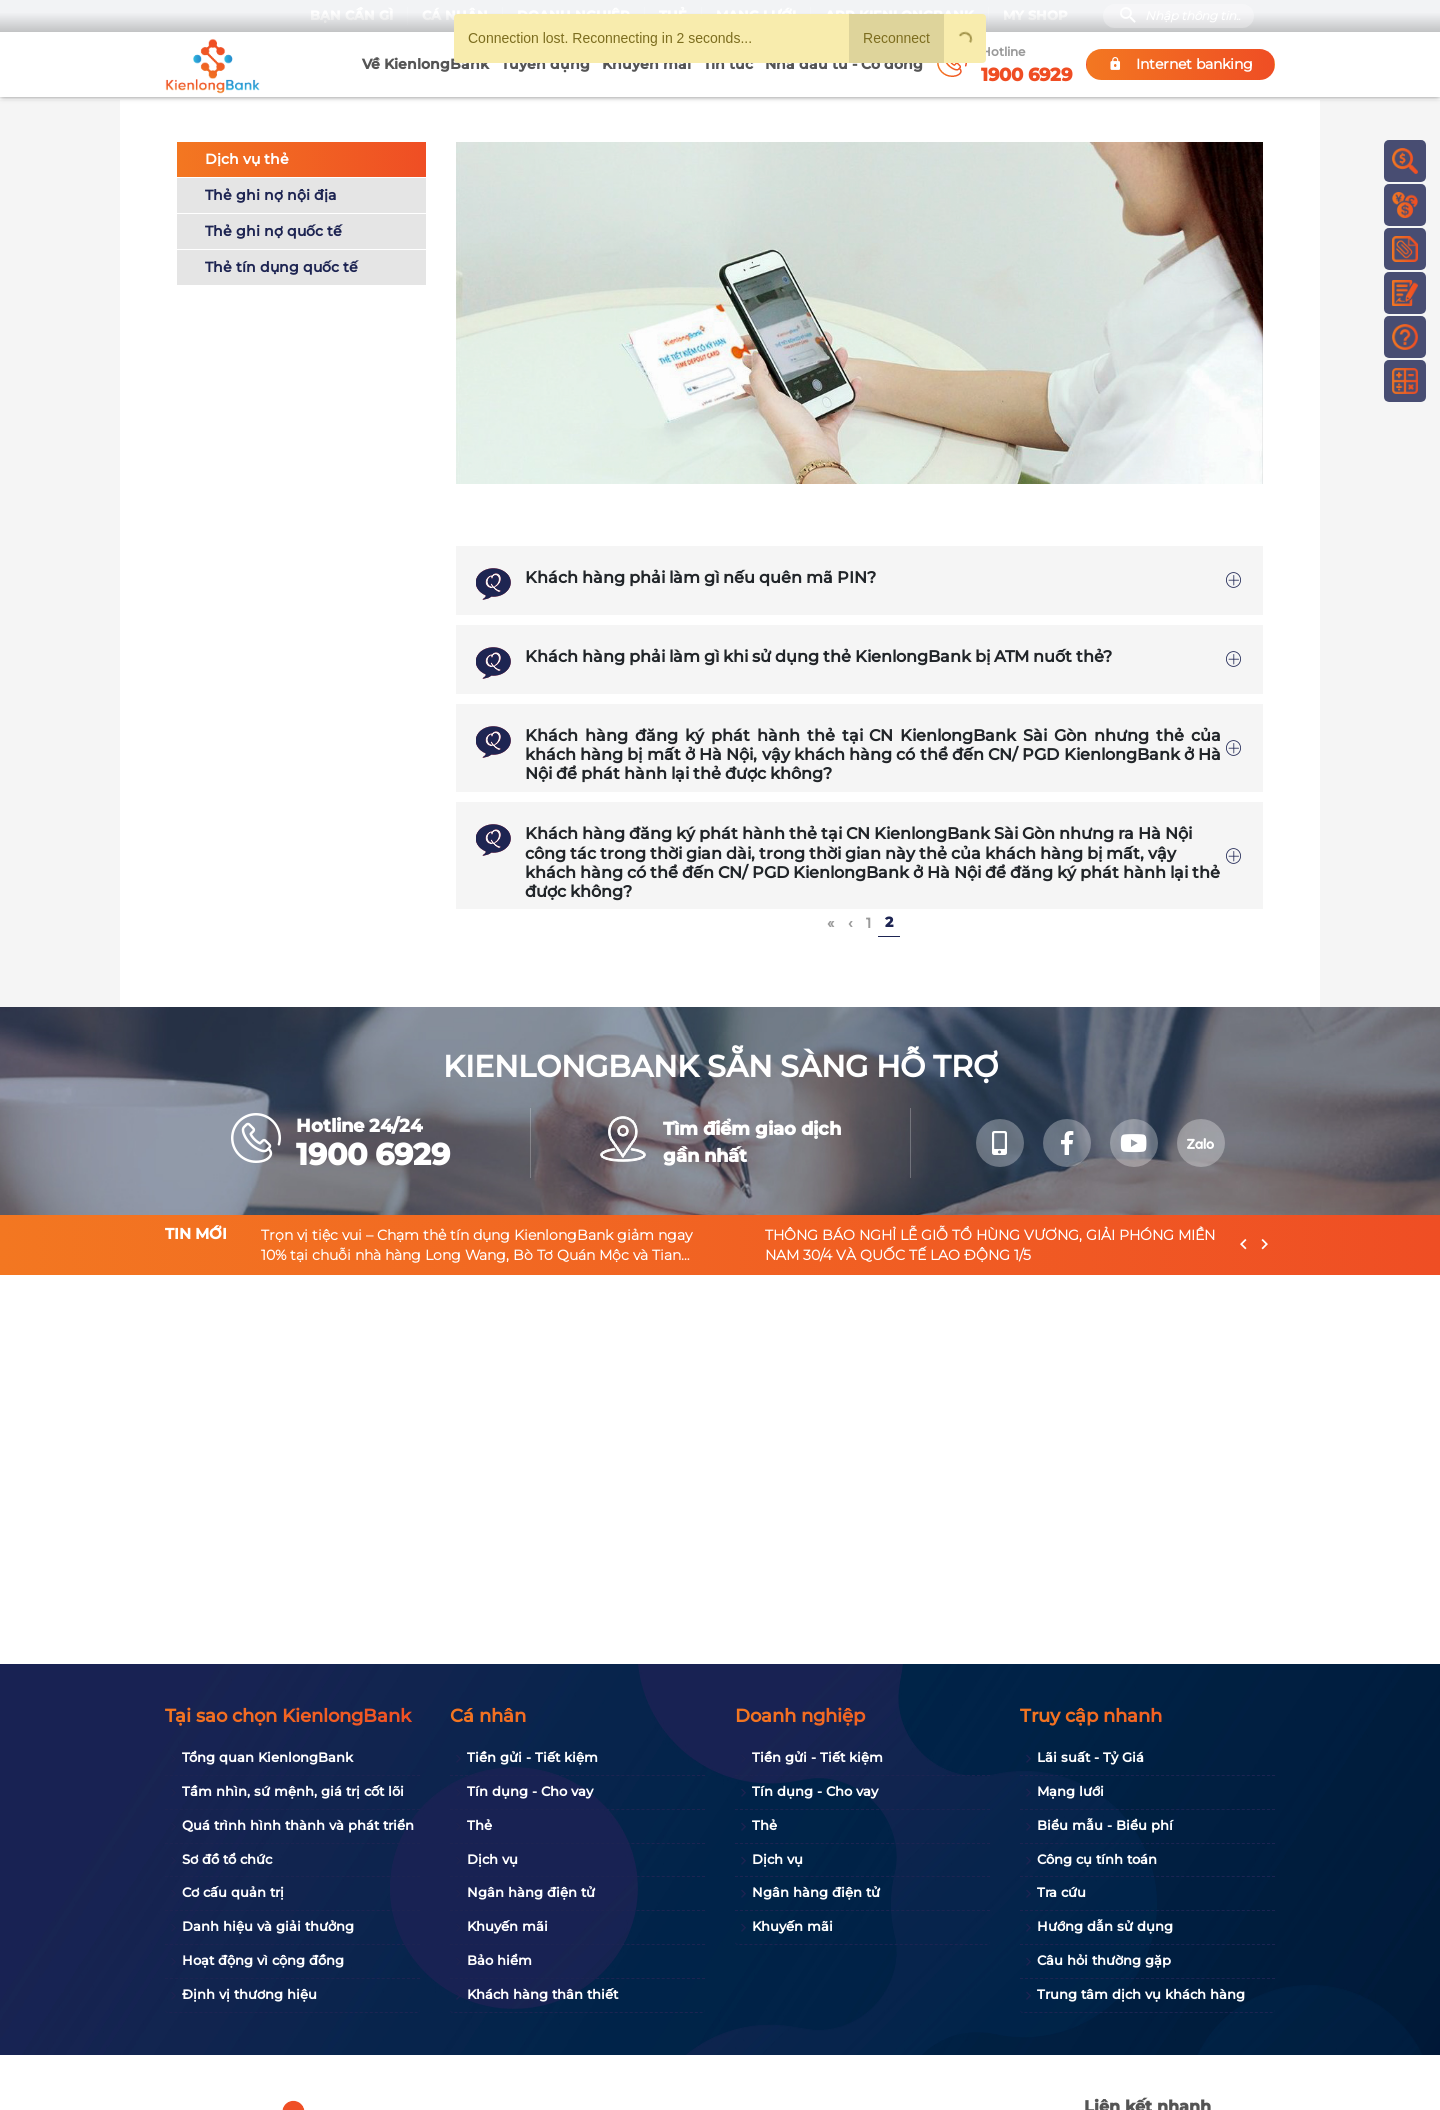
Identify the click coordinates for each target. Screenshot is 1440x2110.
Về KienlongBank (425, 64)
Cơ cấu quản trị (233, 1892)
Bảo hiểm (499, 1960)
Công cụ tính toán (1097, 1859)
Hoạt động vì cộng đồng (263, 1960)
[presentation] (1243, 1242)
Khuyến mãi (646, 64)
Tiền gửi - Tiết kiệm (532, 1757)
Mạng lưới (1070, 1791)
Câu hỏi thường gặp (1104, 1960)
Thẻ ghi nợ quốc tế (273, 228)
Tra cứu (1061, 1892)
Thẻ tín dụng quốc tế (281, 264)
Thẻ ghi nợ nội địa (270, 192)
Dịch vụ (492, 1859)
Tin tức (728, 64)
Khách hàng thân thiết (542, 1994)
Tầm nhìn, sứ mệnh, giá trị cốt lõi (293, 1791)
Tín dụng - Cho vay (530, 1791)
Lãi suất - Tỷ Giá (1090, 1757)
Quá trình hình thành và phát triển (298, 1825)
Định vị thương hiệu (249, 1994)
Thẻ (479, 1825)
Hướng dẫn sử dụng (1105, 1926)
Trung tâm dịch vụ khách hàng (1141, 1994)
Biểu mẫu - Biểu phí (1105, 1825)
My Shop (1035, 15)
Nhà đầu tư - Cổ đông (844, 64)
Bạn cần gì (351, 15)
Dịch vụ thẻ (247, 156)
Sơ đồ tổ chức (227, 1859)
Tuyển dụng (545, 64)
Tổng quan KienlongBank (267, 1757)
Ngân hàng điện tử (531, 1892)
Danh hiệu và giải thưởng (268, 1926)
